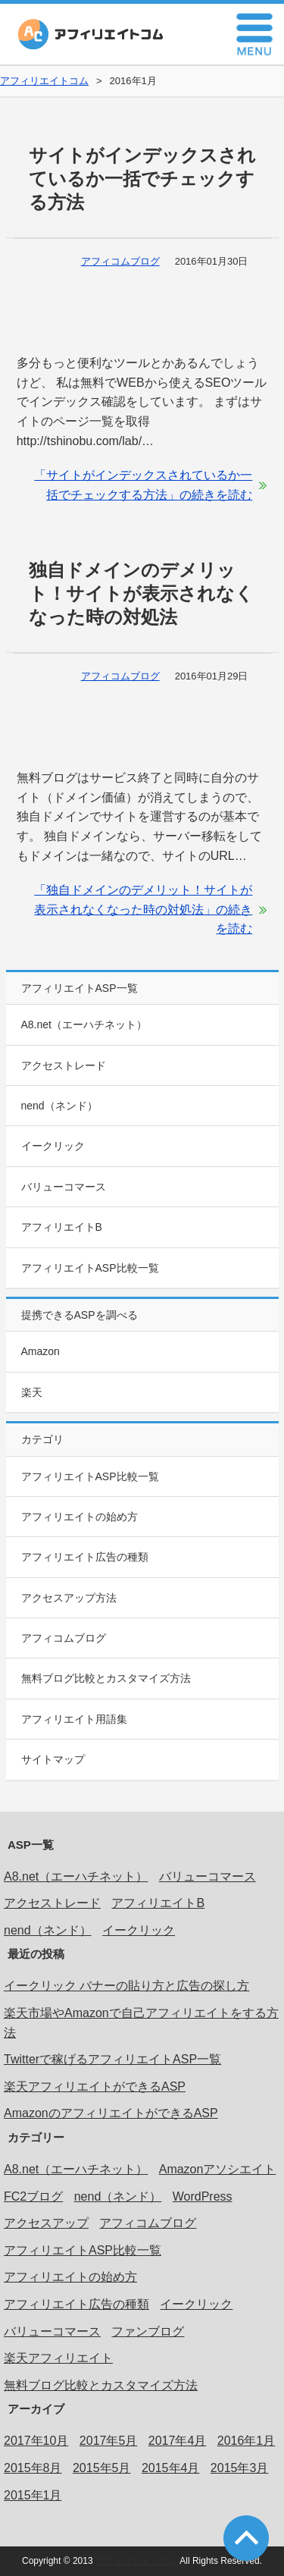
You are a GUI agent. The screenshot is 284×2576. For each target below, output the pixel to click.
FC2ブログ (33, 2196)
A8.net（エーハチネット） (84, 1024)
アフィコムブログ (120, 261)
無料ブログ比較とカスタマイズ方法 (106, 1678)
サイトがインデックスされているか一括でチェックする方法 (142, 178)
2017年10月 (36, 2440)
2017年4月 (177, 2440)
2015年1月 (33, 2495)
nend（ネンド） (59, 1106)
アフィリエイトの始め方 (79, 1517)
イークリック (53, 1146)
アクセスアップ (46, 2223)
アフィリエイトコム (90, 34)
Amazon (40, 1351)
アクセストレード (63, 1065)
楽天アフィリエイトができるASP (95, 2086)
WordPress (203, 2196)
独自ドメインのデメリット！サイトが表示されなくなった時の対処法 (141, 593)
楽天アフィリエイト (58, 2358)
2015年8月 (33, 2467)
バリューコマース (63, 1187)
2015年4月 (171, 2467)
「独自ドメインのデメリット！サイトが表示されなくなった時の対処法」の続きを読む (143, 909)
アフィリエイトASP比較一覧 (90, 1268)
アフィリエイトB (61, 1227)
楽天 (31, 1392)
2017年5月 (109, 2440)
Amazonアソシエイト (217, 2169)
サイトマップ (53, 1759)
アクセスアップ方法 (69, 1598)
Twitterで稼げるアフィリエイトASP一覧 (112, 2059)
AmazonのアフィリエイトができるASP (111, 2113)
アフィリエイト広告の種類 (84, 1557)
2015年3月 (240, 2467)
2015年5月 (102, 2467)
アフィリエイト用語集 (74, 1719)
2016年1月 (246, 2440)
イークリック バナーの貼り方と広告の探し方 (126, 1985)
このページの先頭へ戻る (246, 2538)
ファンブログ (147, 2331)
